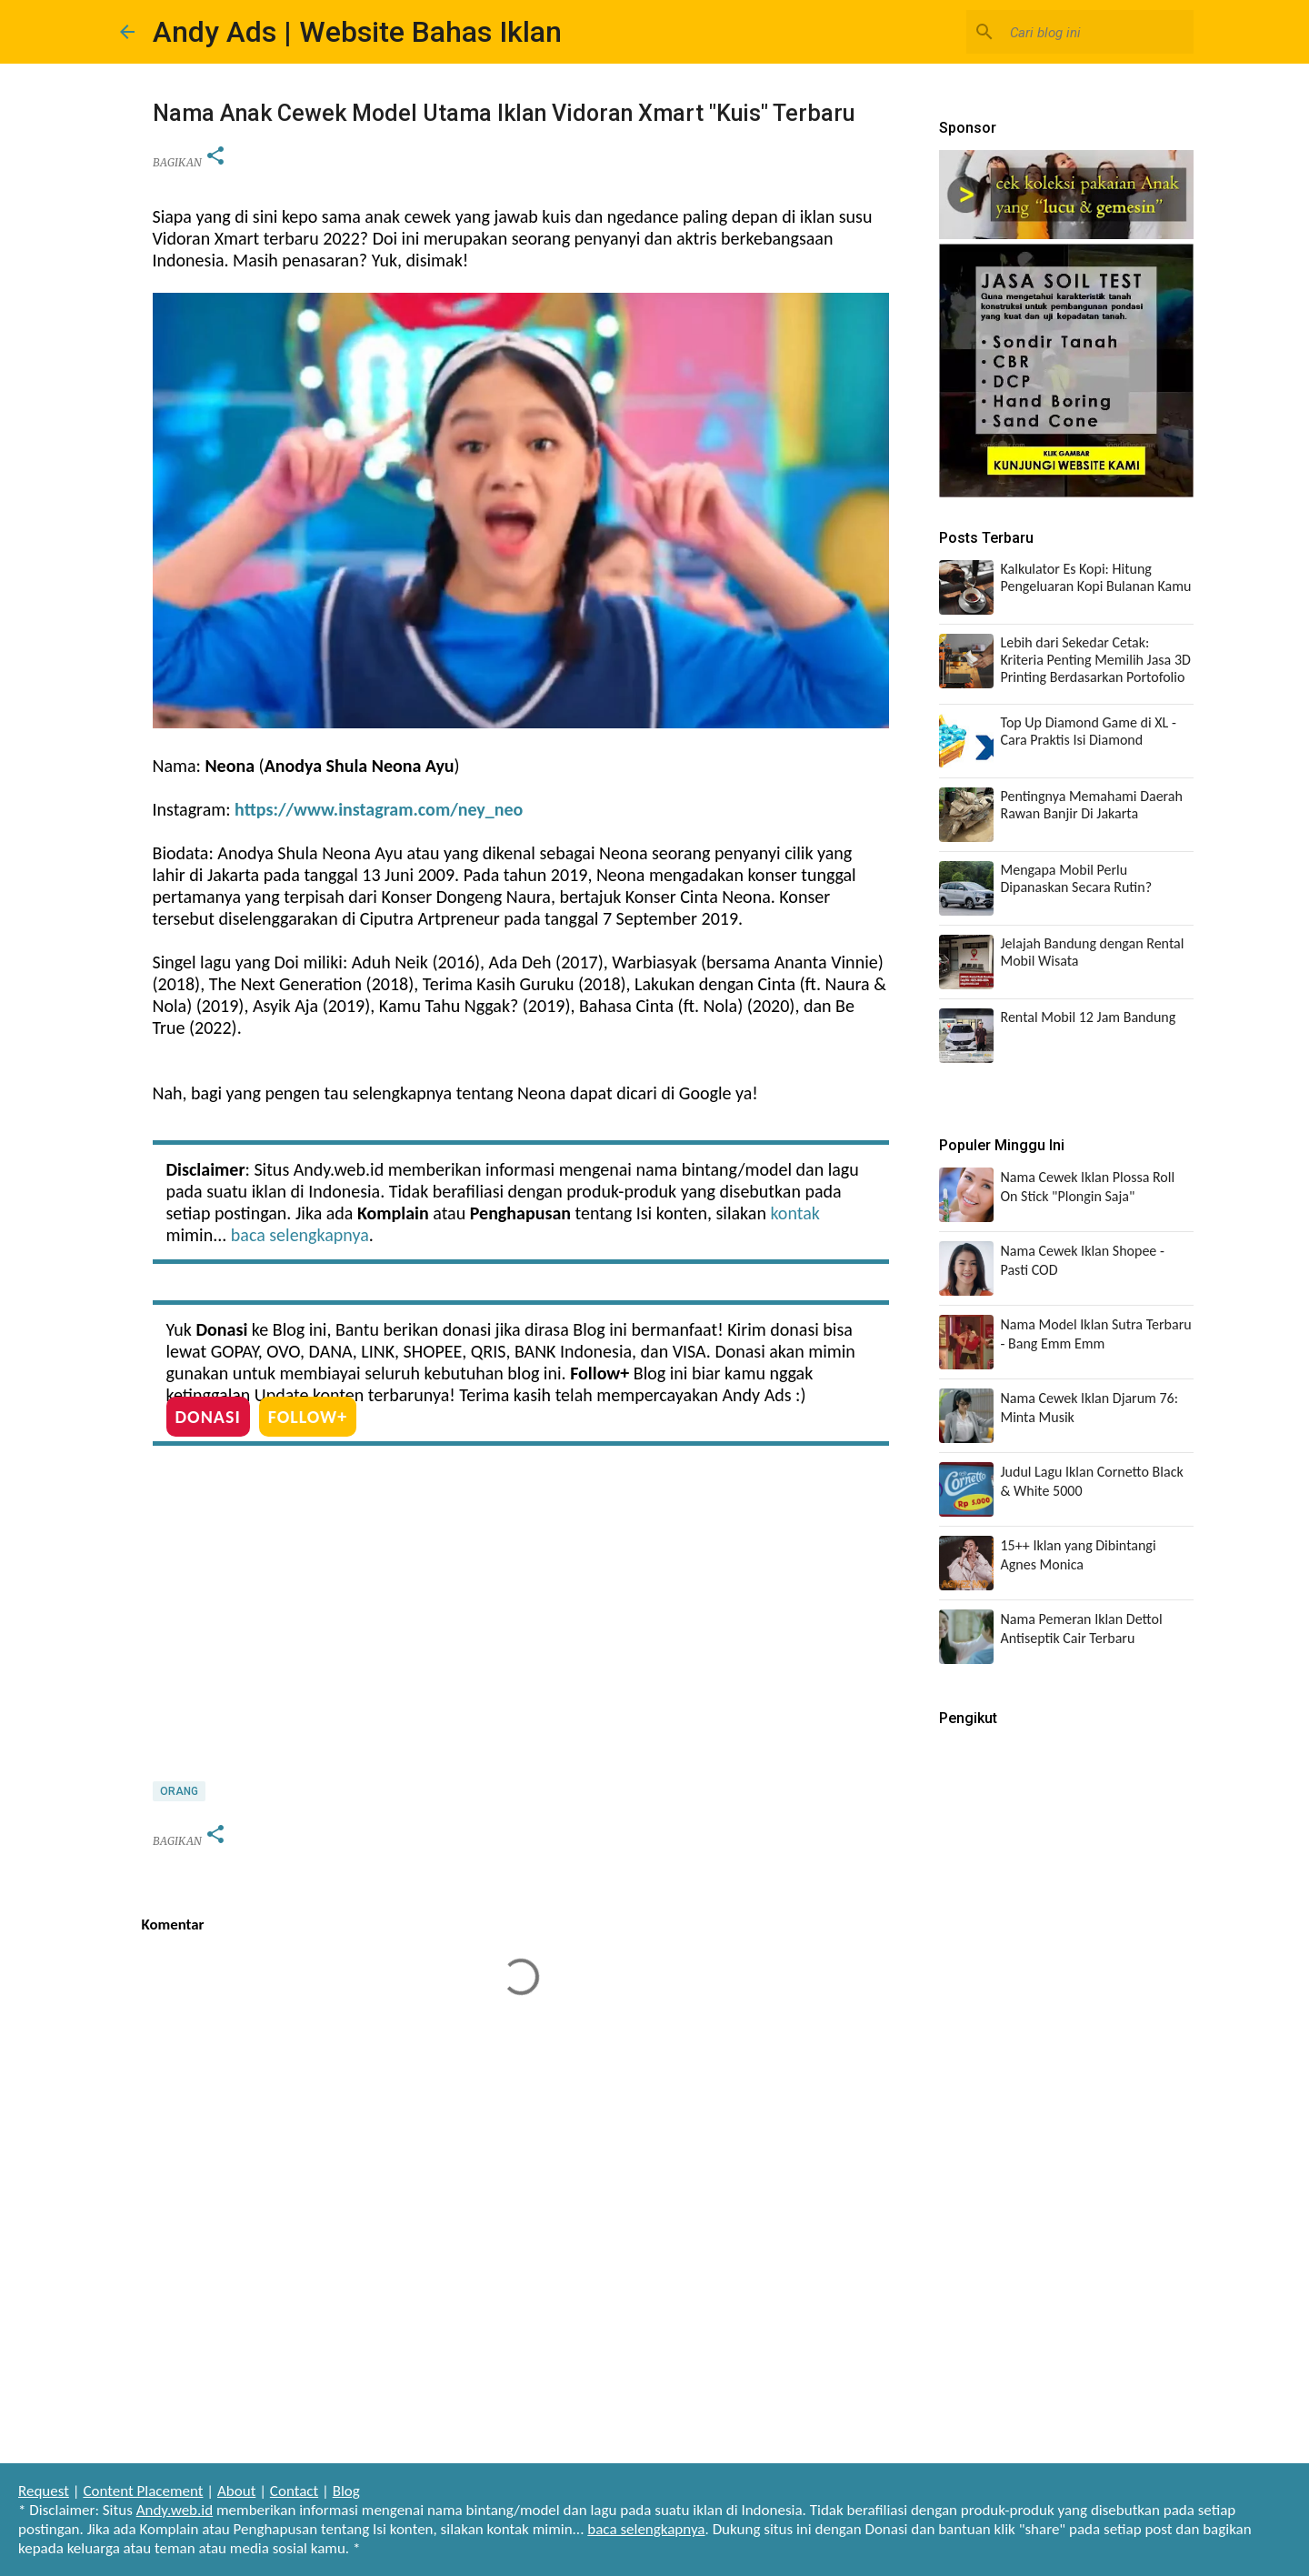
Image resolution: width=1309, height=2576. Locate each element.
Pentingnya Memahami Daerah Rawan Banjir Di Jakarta (1092, 804)
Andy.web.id (175, 2510)
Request (43, 2491)
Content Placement (143, 2491)
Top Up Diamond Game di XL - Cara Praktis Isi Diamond (1088, 731)
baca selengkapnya (300, 1235)
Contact (294, 2491)
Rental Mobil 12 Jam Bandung (1088, 1017)
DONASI (208, 1417)
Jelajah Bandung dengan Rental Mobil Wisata (1092, 952)
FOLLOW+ (308, 1417)
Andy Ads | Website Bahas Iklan (357, 32)
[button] (215, 157)
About (236, 2491)
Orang (179, 1791)
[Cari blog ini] (1098, 32)
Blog (346, 2491)
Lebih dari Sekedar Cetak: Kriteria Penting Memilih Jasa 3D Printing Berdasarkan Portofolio (1096, 660)
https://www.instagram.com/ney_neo (379, 809)
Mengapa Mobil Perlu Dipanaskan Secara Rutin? (1077, 878)
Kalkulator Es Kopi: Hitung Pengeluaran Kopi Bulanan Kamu (1096, 577)
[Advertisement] (521, 1609)
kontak (794, 1213)
